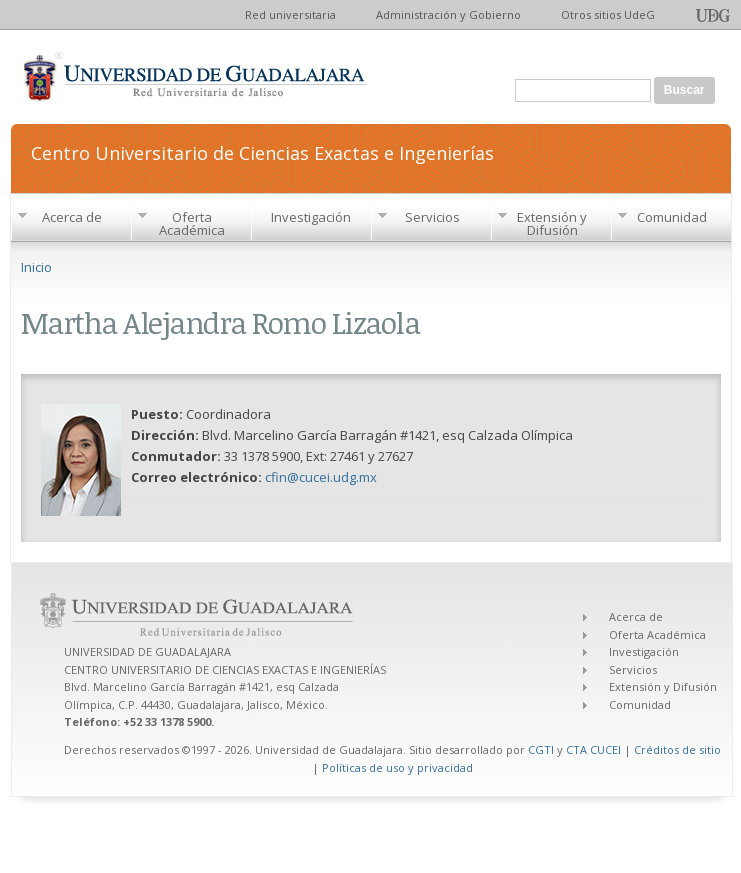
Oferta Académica (192, 223)
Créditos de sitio (677, 749)
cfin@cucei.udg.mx (321, 477)
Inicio (36, 267)
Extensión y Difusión (552, 223)
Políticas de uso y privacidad (397, 767)
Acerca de (72, 217)
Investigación (311, 217)
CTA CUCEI (593, 749)
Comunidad (672, 217)
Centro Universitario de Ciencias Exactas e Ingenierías (262, 151)
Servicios (432, 217)
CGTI (541, 749)
